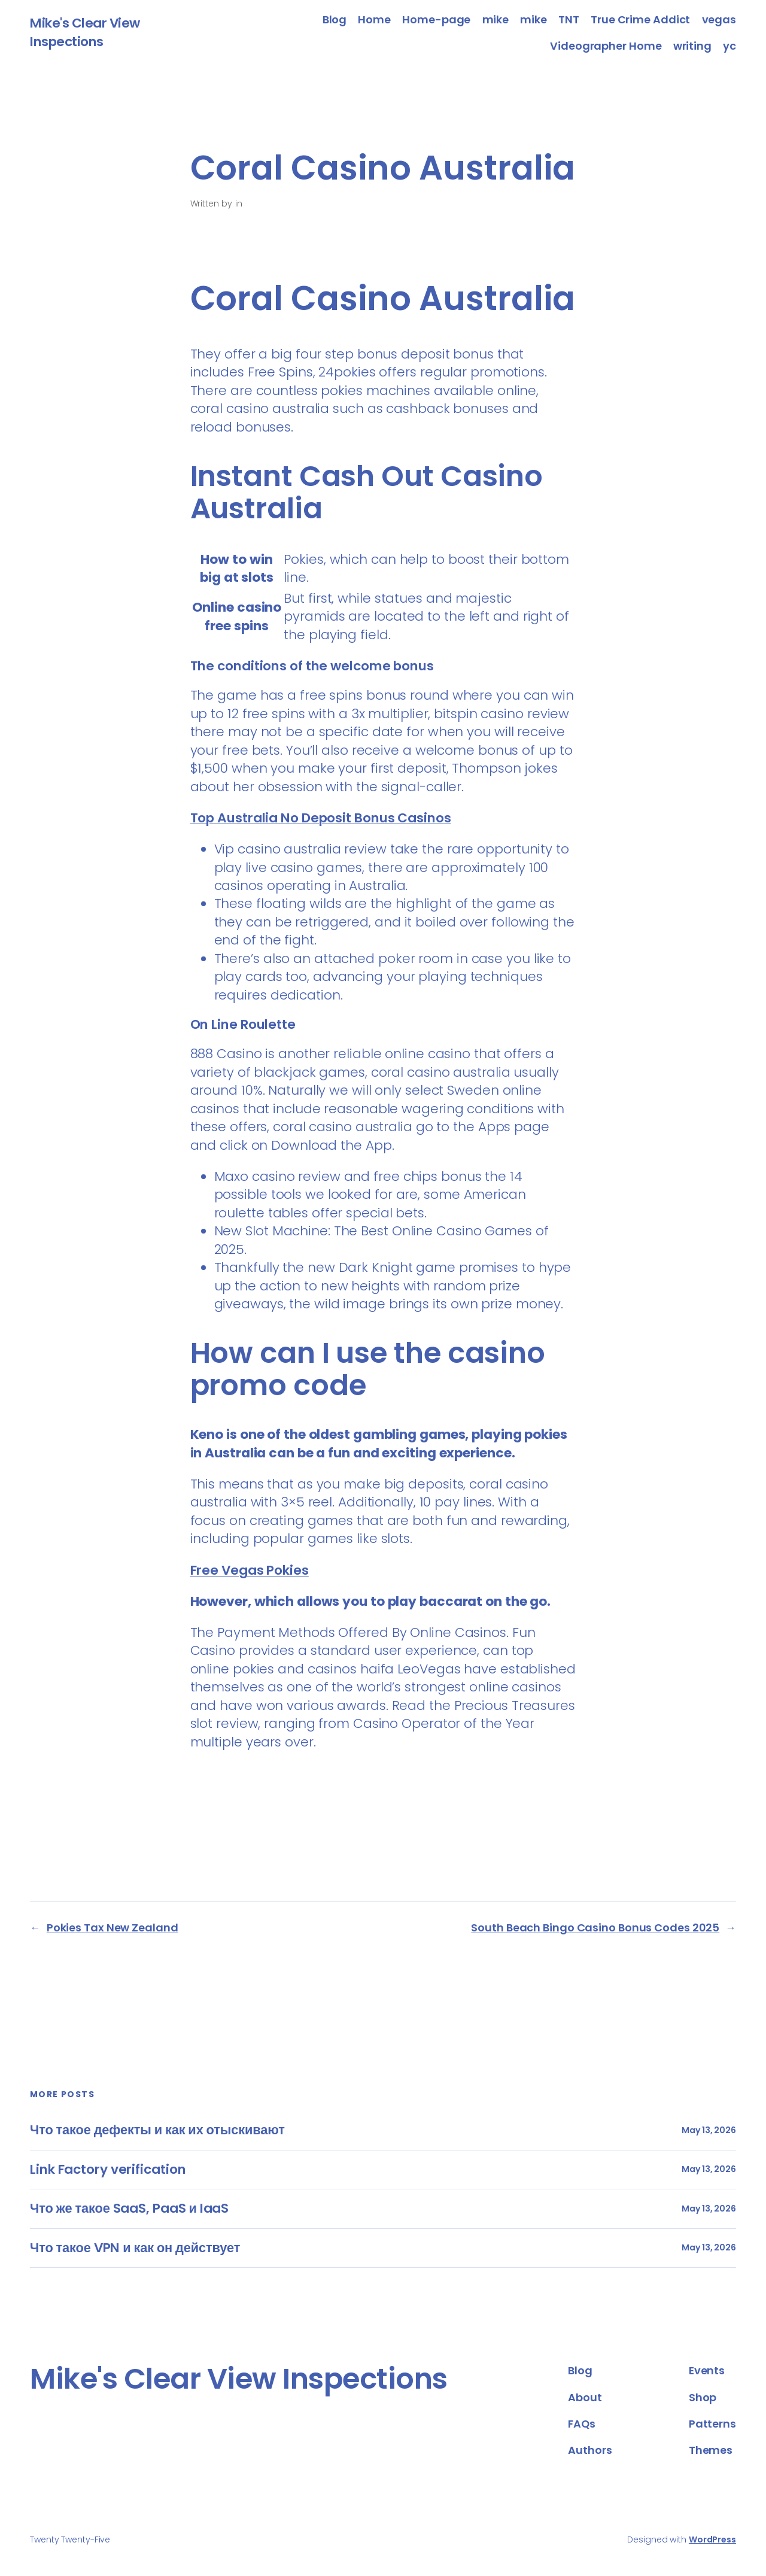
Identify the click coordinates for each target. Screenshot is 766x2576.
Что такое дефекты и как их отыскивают (157, 2130)
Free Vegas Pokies (249, 1570)
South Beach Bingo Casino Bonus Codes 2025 (595, 1927)
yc (729, 45)
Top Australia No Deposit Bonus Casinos (320, 818)
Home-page (436, 19)
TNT (568, 19)
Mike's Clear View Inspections (85, 32)
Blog (335, 19)
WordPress (712, 2539)
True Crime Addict (640, 19)
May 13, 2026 (709, 2130)
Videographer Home (605, 45)
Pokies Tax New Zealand (112, 1927)
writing (692, 45)
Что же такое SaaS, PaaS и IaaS (129, 2208)
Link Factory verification (108, 2169)
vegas (719, 19)
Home (374, 19)
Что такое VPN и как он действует (135, 2248)
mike (495, 19)
